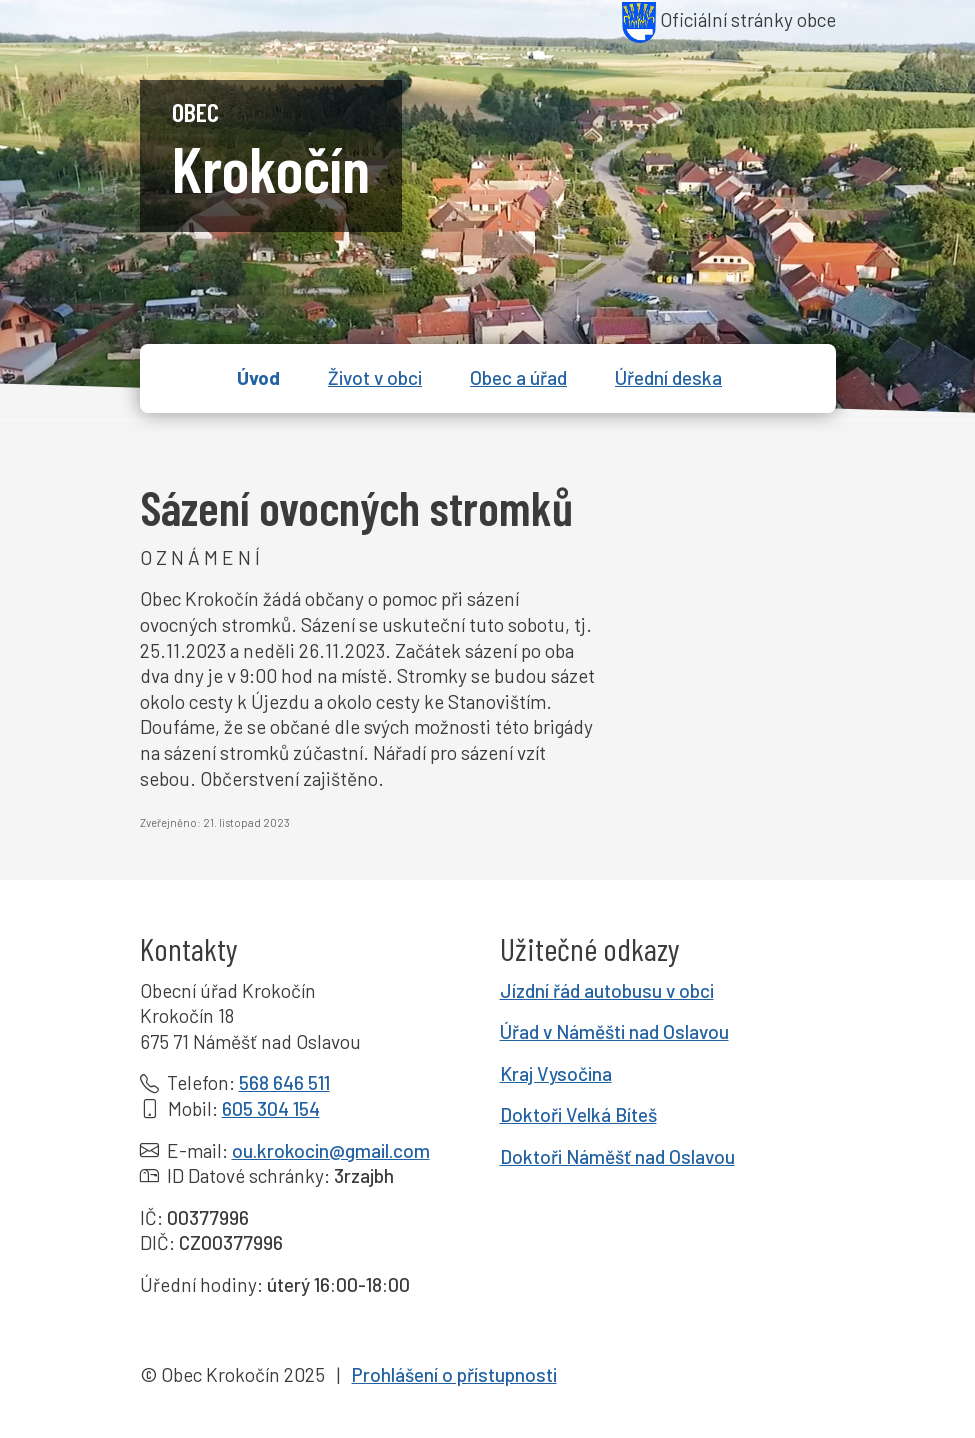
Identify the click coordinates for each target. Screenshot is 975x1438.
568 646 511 (284, 1082)
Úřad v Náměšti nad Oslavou (614, 1031)
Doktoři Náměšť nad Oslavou (617, 1156)
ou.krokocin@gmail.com (331, 1150)
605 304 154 (271, 1108)
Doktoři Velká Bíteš (578, 1114)
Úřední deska (668, 377)
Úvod (258, 377)
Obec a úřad (518, 377)
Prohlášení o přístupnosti (454, 1374)
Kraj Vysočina (556, 1073)
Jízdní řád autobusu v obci (607, 990)
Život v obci (375, 377)
